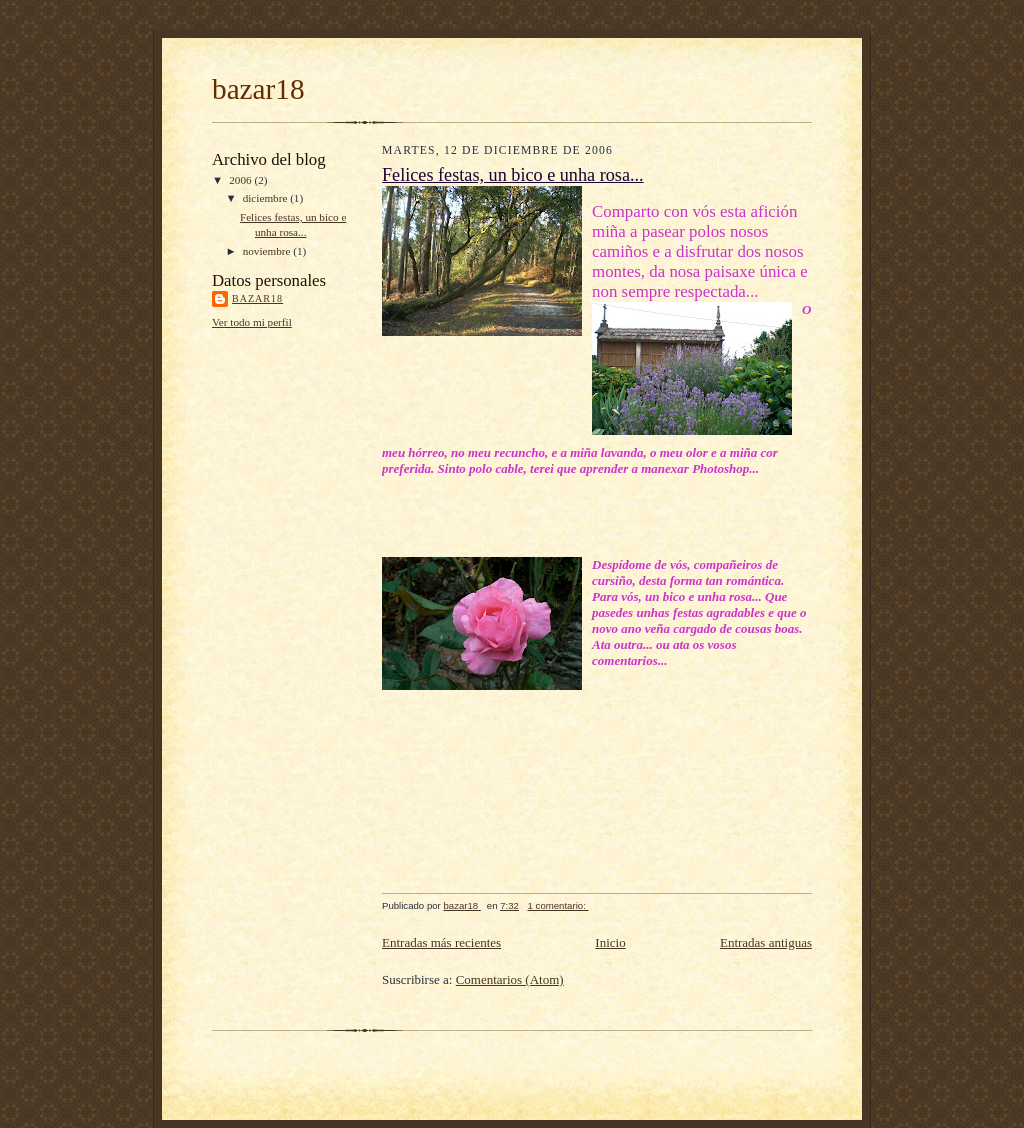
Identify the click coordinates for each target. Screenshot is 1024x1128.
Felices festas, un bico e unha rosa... (513, 175)
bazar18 (258, 89)
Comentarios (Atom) (510, 979)
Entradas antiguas (766, 942)
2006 (241, 180)
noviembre (268, 251)
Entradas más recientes (441, 942)
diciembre (266, 198)
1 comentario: (558, 905)
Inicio (610, 942)
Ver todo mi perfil (252, 322)
